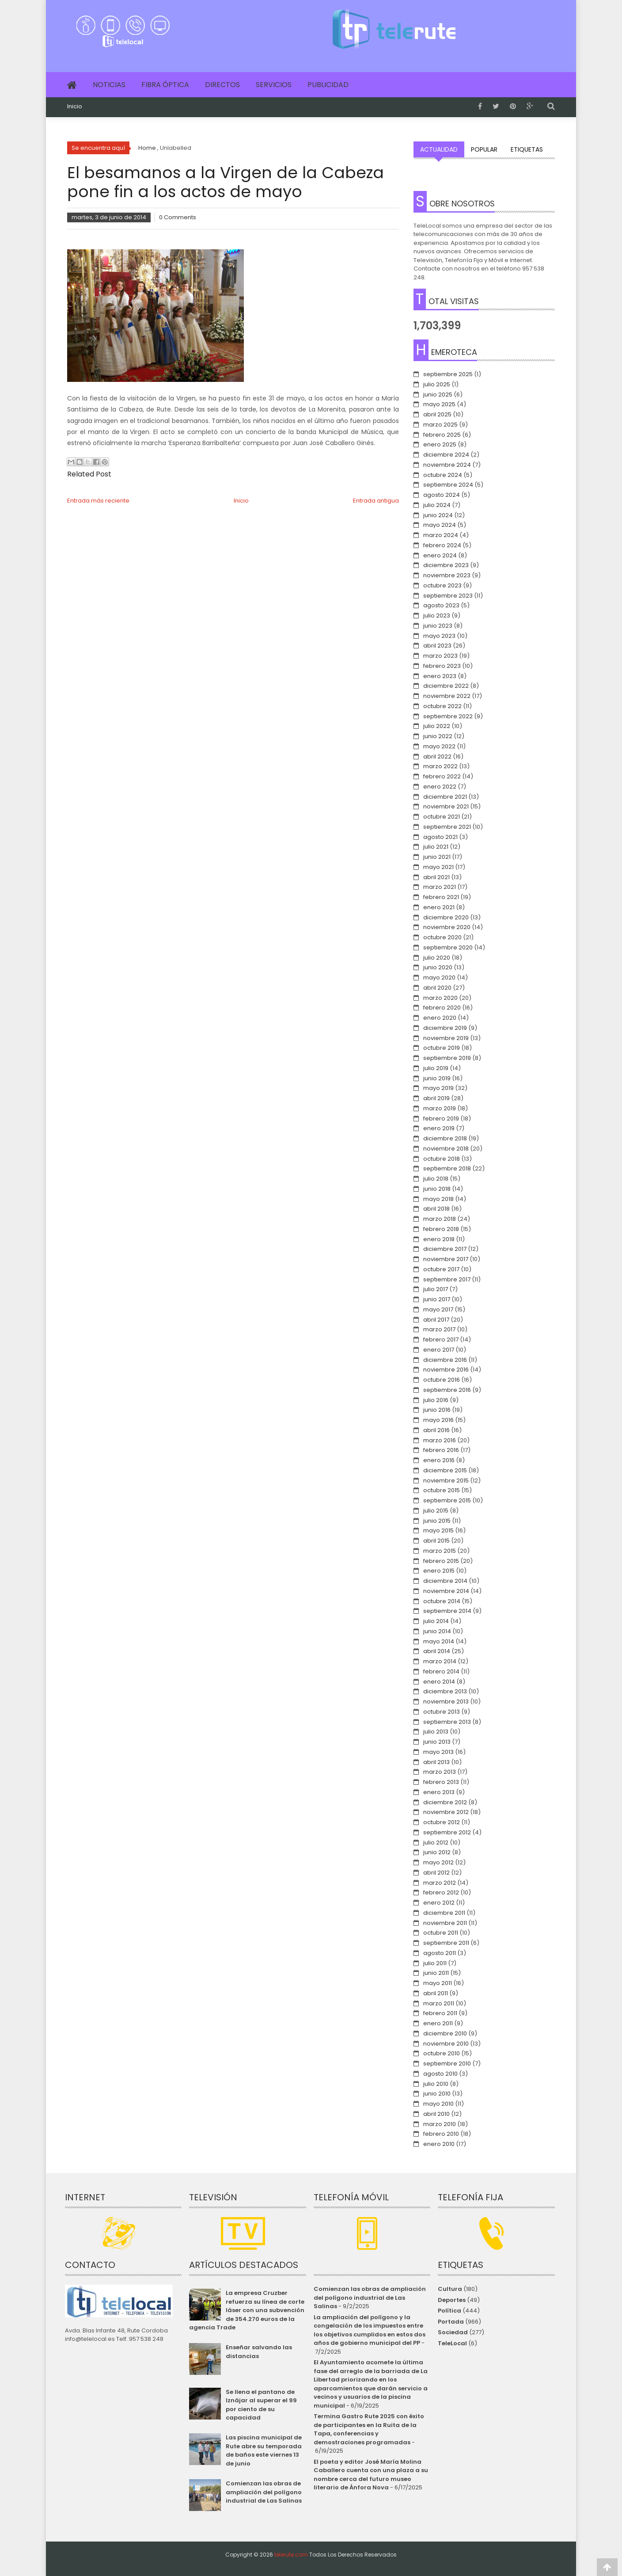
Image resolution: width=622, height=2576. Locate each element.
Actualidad (439, 149)
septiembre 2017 (446, 1279)
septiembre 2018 (447, 1168)
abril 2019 (436, 1098)
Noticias (109, 85)
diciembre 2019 (445, 1028)
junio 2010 (437, 2093)
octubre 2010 (441, 2053)
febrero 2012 (441, 1892)
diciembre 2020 (446, 917)
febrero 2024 (442, 545)
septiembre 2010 (447, 2063)
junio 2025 (437, 394)
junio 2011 (436, 1973)
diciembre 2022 (446, 686)
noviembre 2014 (446, 1591)
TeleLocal (452, 2343)
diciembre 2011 (444, 1913)
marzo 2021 (439, 887)
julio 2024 (437, 505)
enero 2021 (439, 907)
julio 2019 (435, 1068)
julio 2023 (436, 615)
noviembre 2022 (446, 696)
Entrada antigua (376, 500)
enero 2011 (438, 2023)
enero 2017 (438, 1349)
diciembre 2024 (446, 454)
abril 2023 (437, 645)
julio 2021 (435, 846)
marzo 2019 (439, 1108)
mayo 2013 (438, 1752)
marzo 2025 (440, 424)
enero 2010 (439, 2144)
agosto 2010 (440, 2073)
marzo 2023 (440, 656)
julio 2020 (436, 957)
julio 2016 (435, 1400)
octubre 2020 (442, 937)
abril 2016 (436, 1430)
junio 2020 (437, 967)
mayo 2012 (438, 1862)
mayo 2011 (437, 1983)
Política (449, 2310)
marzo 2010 (439, 2124)
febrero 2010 (441, 2134)
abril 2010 (436, 2114)
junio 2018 (437, 1189)
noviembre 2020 (446, 927)
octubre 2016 (441, 1380)
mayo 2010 (438, 2104)
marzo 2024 (440, 535)
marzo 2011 (438, 2003)
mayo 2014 (438, 1641)
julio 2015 (435, 1510)
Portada (451, 2321)
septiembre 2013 (447, 1722)
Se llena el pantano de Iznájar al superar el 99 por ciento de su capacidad (261, 2405)
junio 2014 (437, 1631)
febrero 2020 (442, 1007)
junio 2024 (438, 515)
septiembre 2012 (447, 1832)
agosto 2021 (440, 837)
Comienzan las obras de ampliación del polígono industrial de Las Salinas (264, 2492)
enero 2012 (439, 1902)
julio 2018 (435, 1178)
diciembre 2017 (444, 1249)
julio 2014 (436, 1621)
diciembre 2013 (445, 1691)
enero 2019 (439, 1128)
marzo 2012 (439, 1883)
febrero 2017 (441, 1339)
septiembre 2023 (448, 595)
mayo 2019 (438, 1088)
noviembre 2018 (446, 1148)
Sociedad (453, 2332)
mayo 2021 (438, 867)
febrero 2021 (441, 897)
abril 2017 (436, 1319)
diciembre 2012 (445, 1802)
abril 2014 (436, 1651)
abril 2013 (436, 1762)
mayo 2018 (438, 1199)
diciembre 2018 (445, 1138)
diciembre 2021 (445, 797)
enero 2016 (439, 1460)
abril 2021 (436, 877)
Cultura (450, 2289)
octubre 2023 (442, 585)
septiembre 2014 (447, 1611)
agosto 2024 (441, 495)
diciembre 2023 (446, 565)
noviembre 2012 (446, 1812)
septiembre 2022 (448, 716)
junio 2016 (437, 1410)
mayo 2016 (438, 1420)
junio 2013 (437, 1742)
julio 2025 (436, 384)
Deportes (452, 2300)
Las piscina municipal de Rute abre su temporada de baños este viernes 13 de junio (264, 2450)
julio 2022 (436, 726)
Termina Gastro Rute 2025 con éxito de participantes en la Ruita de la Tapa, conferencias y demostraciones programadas (369, 2429)
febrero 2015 (441, 1561)
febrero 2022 (442, 776)
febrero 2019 (441, 1118)
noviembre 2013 (446, 1701)
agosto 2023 (441, 605)
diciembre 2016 (445, 1360)
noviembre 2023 (446, 575)
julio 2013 (435, 1731)
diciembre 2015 (445, 1470)
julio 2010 (435, 2084)
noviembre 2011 (445, 1923)
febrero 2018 (441, 1229)
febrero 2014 (441, 1671)
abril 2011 (435, 1993)
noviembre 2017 (445, 1259)
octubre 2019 (441, 1048)
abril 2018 (436, 1208)
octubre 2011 (440, 1932)
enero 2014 (439, 1681)
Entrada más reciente (98, 500)
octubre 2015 (441, 1490)
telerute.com (291, 2554)
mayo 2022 (439, 746)
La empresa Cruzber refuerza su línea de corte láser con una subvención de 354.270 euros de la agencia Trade (246, 2310)
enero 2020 (439, 1018)
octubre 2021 (441, 816)
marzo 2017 (439, 1329)
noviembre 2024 (447, 465)
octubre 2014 (441, 1601)
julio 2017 (435, 1289)
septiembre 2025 (448, 374)
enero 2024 (440, 555)
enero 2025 (439, 444)
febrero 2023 (442, 666)
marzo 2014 (439, 1661)
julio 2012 (435, 1842)
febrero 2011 (440, 2013)
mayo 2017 (438, 1309)
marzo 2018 (439, 1219)
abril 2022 (437, 756)
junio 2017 (436, 1299)
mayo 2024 (439, 525)
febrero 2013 (441, 1782)
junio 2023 (437, 625)
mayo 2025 (439, 404)
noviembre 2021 (446, 806)
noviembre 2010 (446, 2043)
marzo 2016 (439, 1440)
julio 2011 (435, 1963)
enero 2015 (439, 1570)
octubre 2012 (441, 1822)
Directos (222, 85)
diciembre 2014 (445, 1581)
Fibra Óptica (165, 85)
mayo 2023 (439, 636)
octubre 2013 (441, 1711)
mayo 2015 (438, 1530)
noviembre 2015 (446, 1480)
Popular (484, 149)
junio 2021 (437, 857)
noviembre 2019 (446, 1038)
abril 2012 (436, 1872)
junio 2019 (437, 1078)
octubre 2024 (442, 475)
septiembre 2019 (447, 1058)
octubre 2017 (441, 1269)
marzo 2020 (440, 998)
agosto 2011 (439, 1953)
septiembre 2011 (446, 1943)
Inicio (74, 106)
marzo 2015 (439, 1551)
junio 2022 (437, 736)
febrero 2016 (441, 1450)
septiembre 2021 (447, 827)
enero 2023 (439, 676)
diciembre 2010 (445, 2033)
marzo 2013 (439, 1772)
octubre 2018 (441, 1159)
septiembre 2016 (447, 1390)
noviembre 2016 (446, 1369)
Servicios (274, 85)
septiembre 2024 (448, 484)
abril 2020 (437, 987)
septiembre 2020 (448, 947)
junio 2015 (437, 1521)
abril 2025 (437, 414)
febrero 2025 (442, 435)
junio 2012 (437, 1852)
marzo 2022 (440, 766)
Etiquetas (527, 149)
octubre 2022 (442, 706)
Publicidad (328, 85)
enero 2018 (439, 1239)
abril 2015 (436, 1540)
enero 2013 (439, 1792)
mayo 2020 (439, 977)
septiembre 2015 (447, 1500)
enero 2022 (439, 786)
